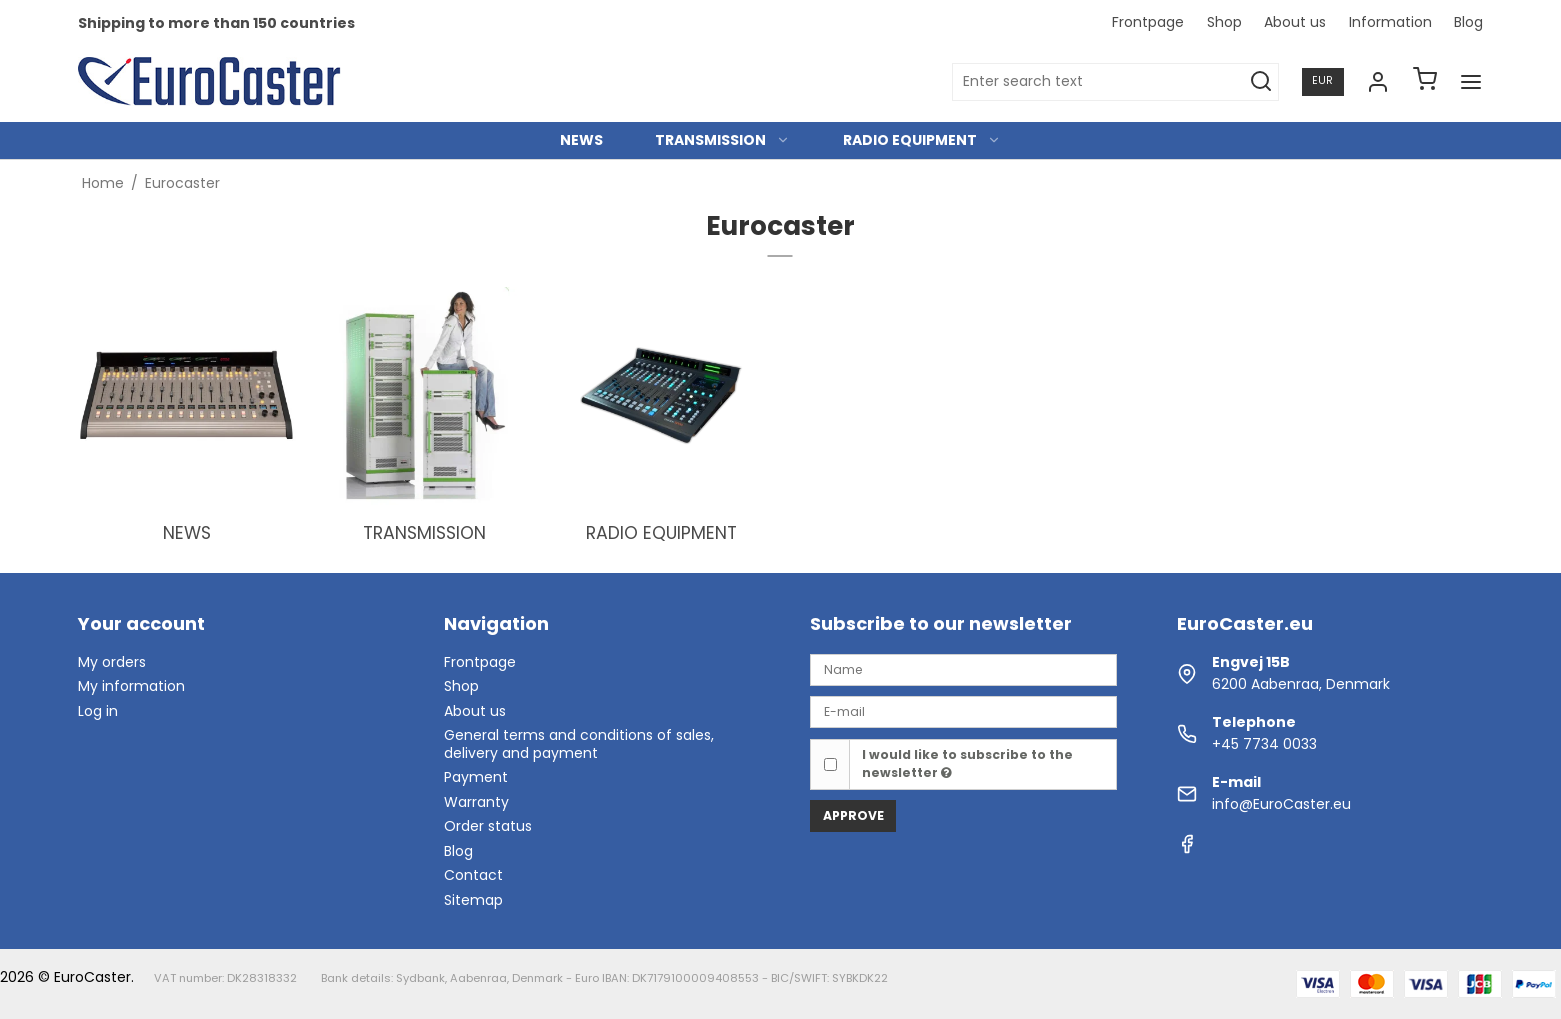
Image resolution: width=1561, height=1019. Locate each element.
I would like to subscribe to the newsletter (967, 763)
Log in (98, 711)
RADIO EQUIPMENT (922, 140)
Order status (488, 826)
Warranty (476, 802)
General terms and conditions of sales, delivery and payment (579, 744)
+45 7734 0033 (1264, 744)
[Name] (963, 669)
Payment (476, 777)
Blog (1468, 22)
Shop (1224, 22)
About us (1295, 22)
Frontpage (1148, 22)
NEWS (581, 140)
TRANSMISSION (722, 140)
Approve (853, 815)
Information (1390, 22)
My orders (112, 662)
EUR (1322, 80)
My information (131, 686)
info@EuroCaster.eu (1281, 804)
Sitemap (473, 900)
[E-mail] (963, 711)
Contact (473, 875)
